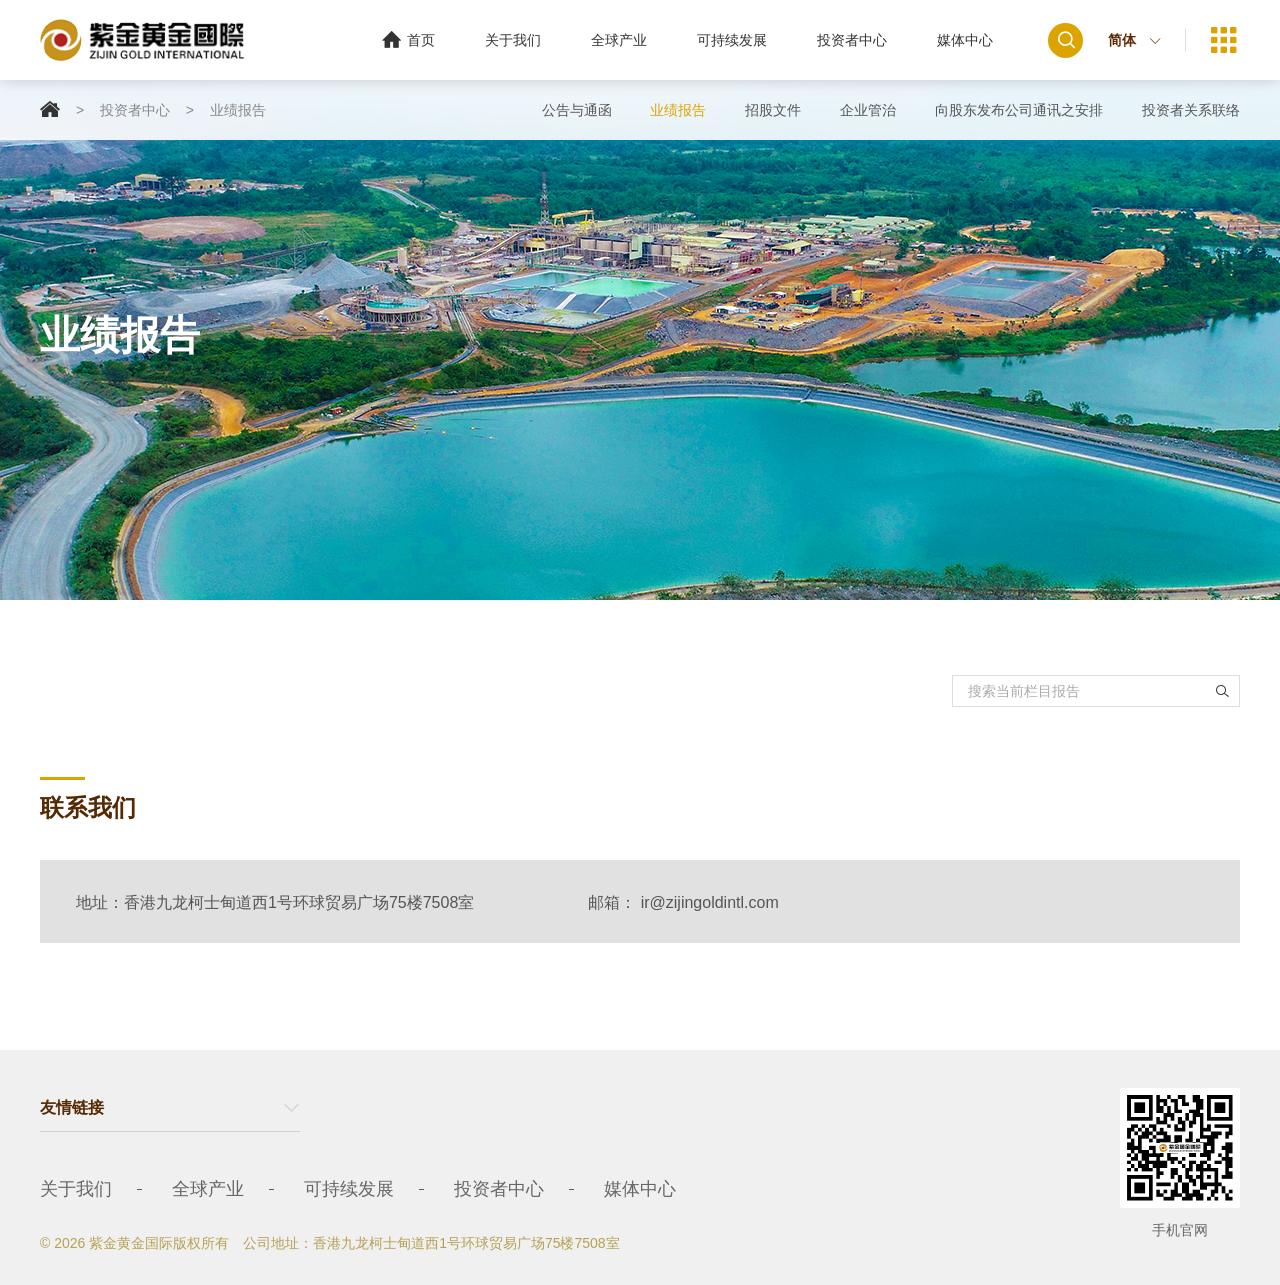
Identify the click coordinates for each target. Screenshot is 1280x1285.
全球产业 (619, 40)
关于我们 (513, 40)
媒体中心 (965, 40)
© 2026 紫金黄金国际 (106, 1243)
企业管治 (868, 110)
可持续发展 (732, 40)
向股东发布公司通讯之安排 (1019, 110)
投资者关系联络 (1191, 110)
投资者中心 (852, 40)
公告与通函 (577, 110)
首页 (408, 39)
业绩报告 (238, 110)
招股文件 (773, 110)
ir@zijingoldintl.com (710, 902)
